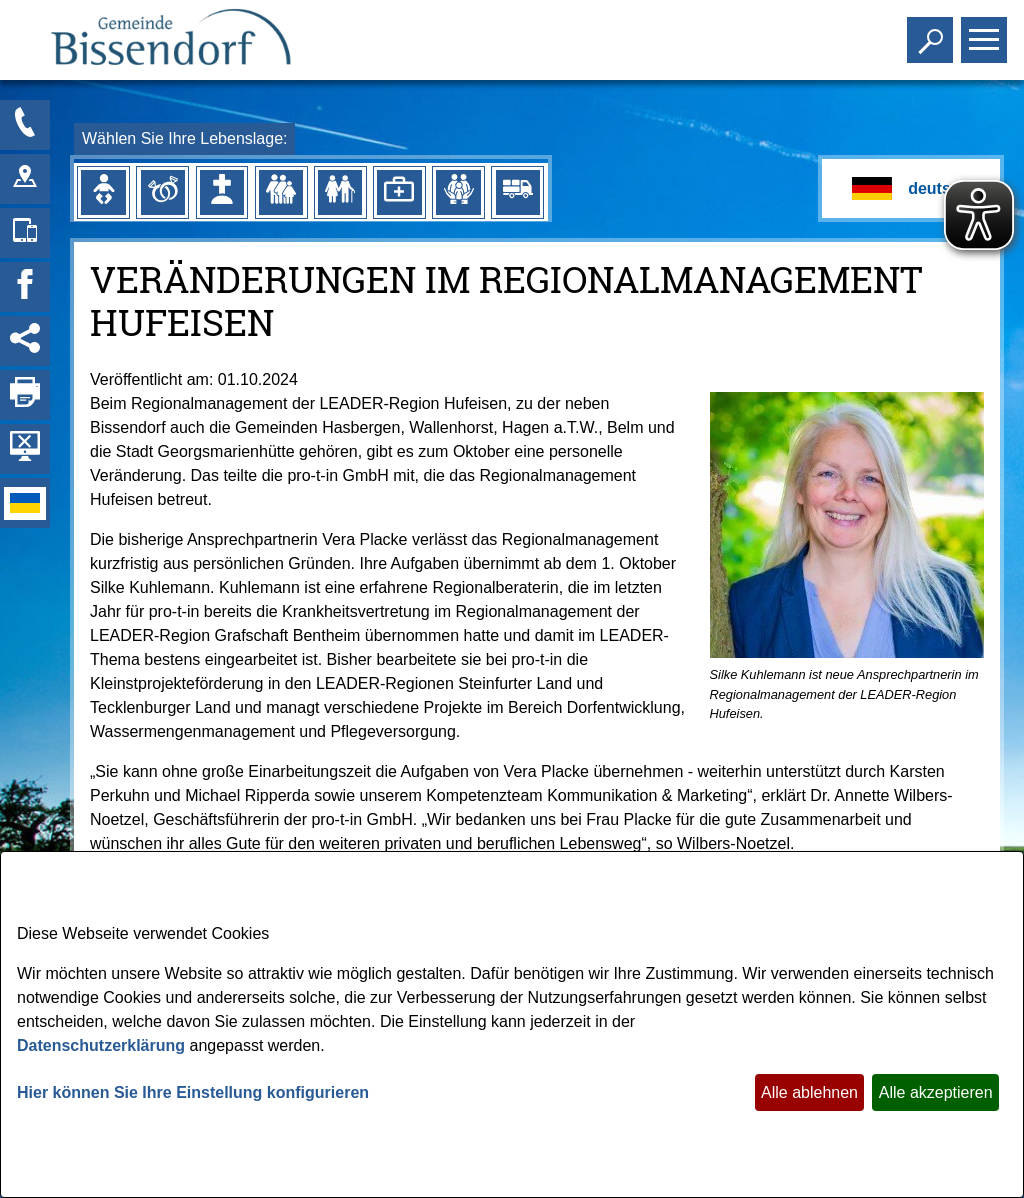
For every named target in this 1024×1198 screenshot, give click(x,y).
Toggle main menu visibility (986, 31)
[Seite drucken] (25, 395)
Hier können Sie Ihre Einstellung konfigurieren (193, 1092)
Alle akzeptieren (936, 1092)
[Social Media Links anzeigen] (25, 341)
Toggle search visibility (932, 31)
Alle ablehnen (809, 1092)
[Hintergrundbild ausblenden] (25, 449)
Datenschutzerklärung (101, 1045)
